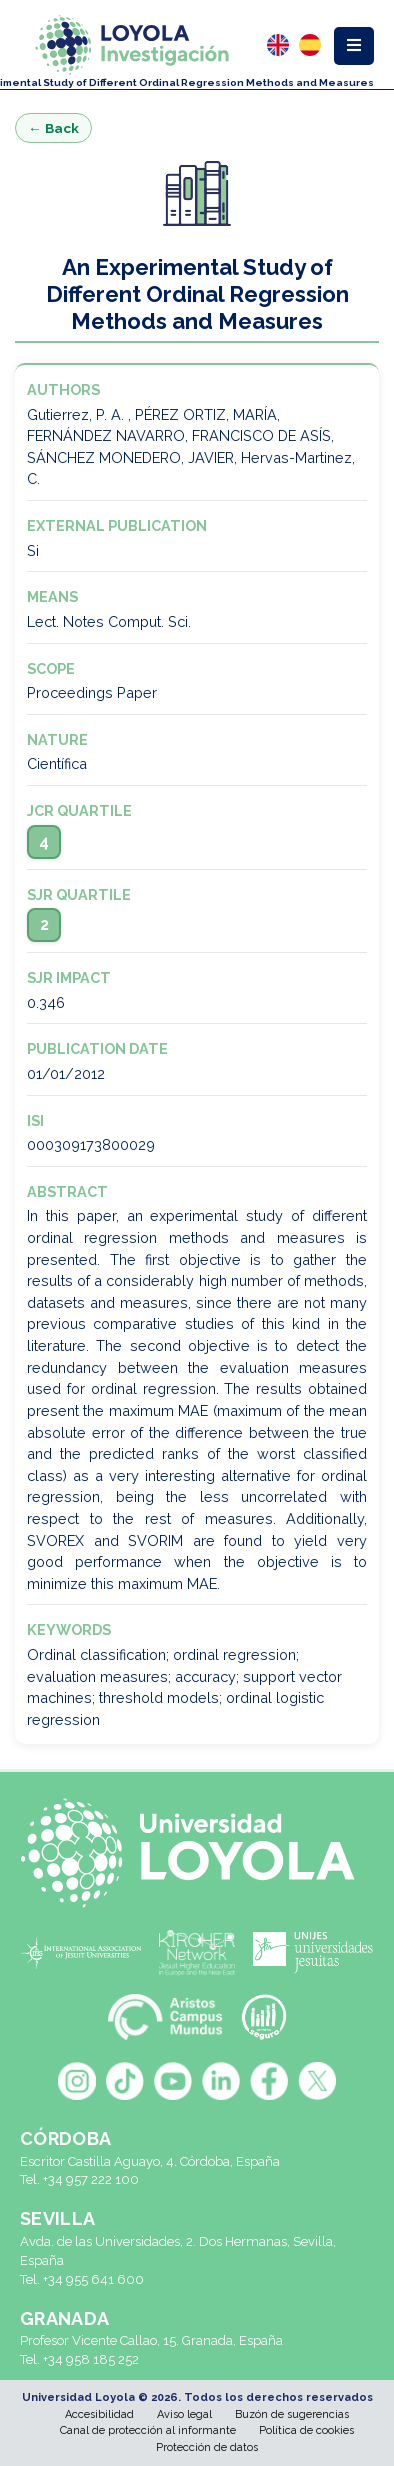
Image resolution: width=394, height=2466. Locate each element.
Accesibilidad (99, 2414)
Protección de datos (207, 2447)
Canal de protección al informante (148, 2430)
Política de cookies (306, 2430)
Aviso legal (184, 2414)
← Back (53, 128)
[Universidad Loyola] (197, 1852)
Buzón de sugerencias (292, 2414)
